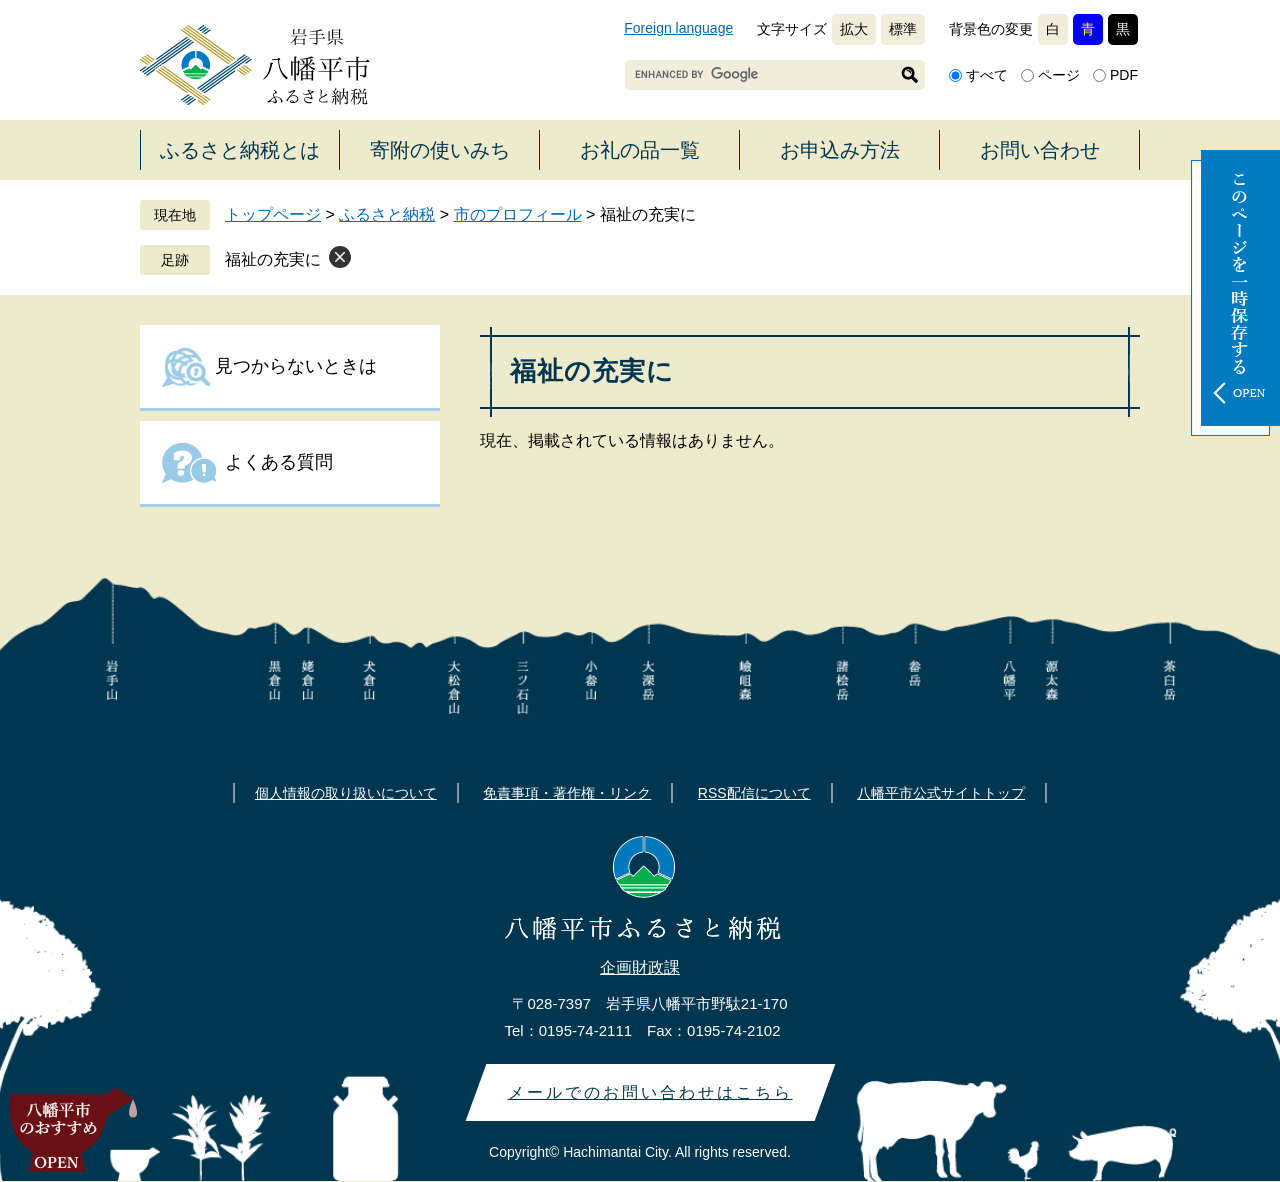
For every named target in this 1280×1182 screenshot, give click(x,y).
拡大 (854, 29)
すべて (987, 75)
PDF (1124, 75)
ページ (1059, 75)
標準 (903, 29)
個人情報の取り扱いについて (346, 793)
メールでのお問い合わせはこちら (650, 1092)
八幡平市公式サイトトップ (941, 793)
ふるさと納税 (387, 214)
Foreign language (678, 28)
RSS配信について (754, 793)
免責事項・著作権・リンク (567, 793)
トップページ (273, 214)
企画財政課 (640, 967)
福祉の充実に (273, 259)
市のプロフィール (518, 214)
